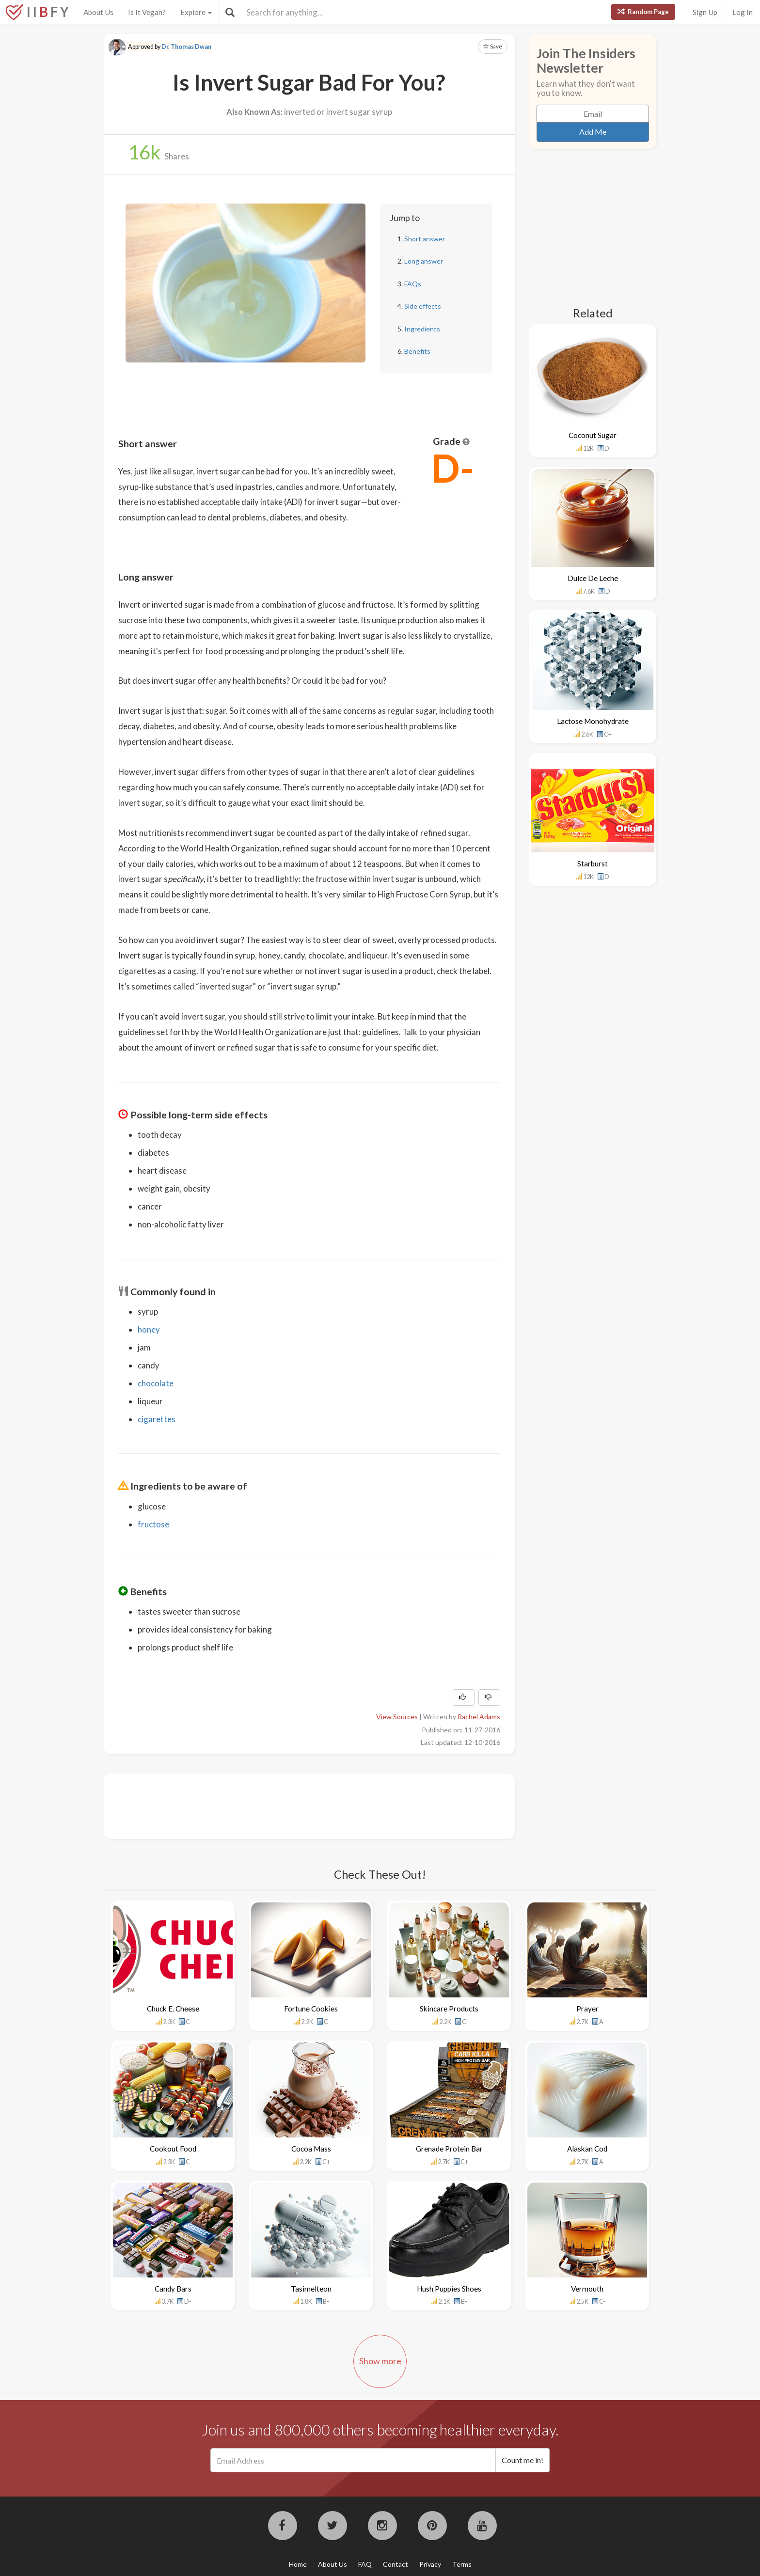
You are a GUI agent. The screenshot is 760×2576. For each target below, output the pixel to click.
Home (298, 2564)
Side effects (422, 306)
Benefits (417, 351)
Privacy (430, 2564)
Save (492, 46)
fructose (153, 1524)
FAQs (412, 284)
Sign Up (705, 12)
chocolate (156, 1383)
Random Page (643, 12)
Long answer (423, 261)
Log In (742, 12)
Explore (196, 12)
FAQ (365, 2564)
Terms (462, 2564)
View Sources (397, 1716)
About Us (98, 12)
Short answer (424, 239)
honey (149, 1329)
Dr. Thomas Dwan (186, 46)
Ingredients (422, 329)
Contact (395, 2564)
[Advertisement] (294, 1805)
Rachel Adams (479, 1716)
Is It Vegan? (147, 12)
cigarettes (156, 1419)
